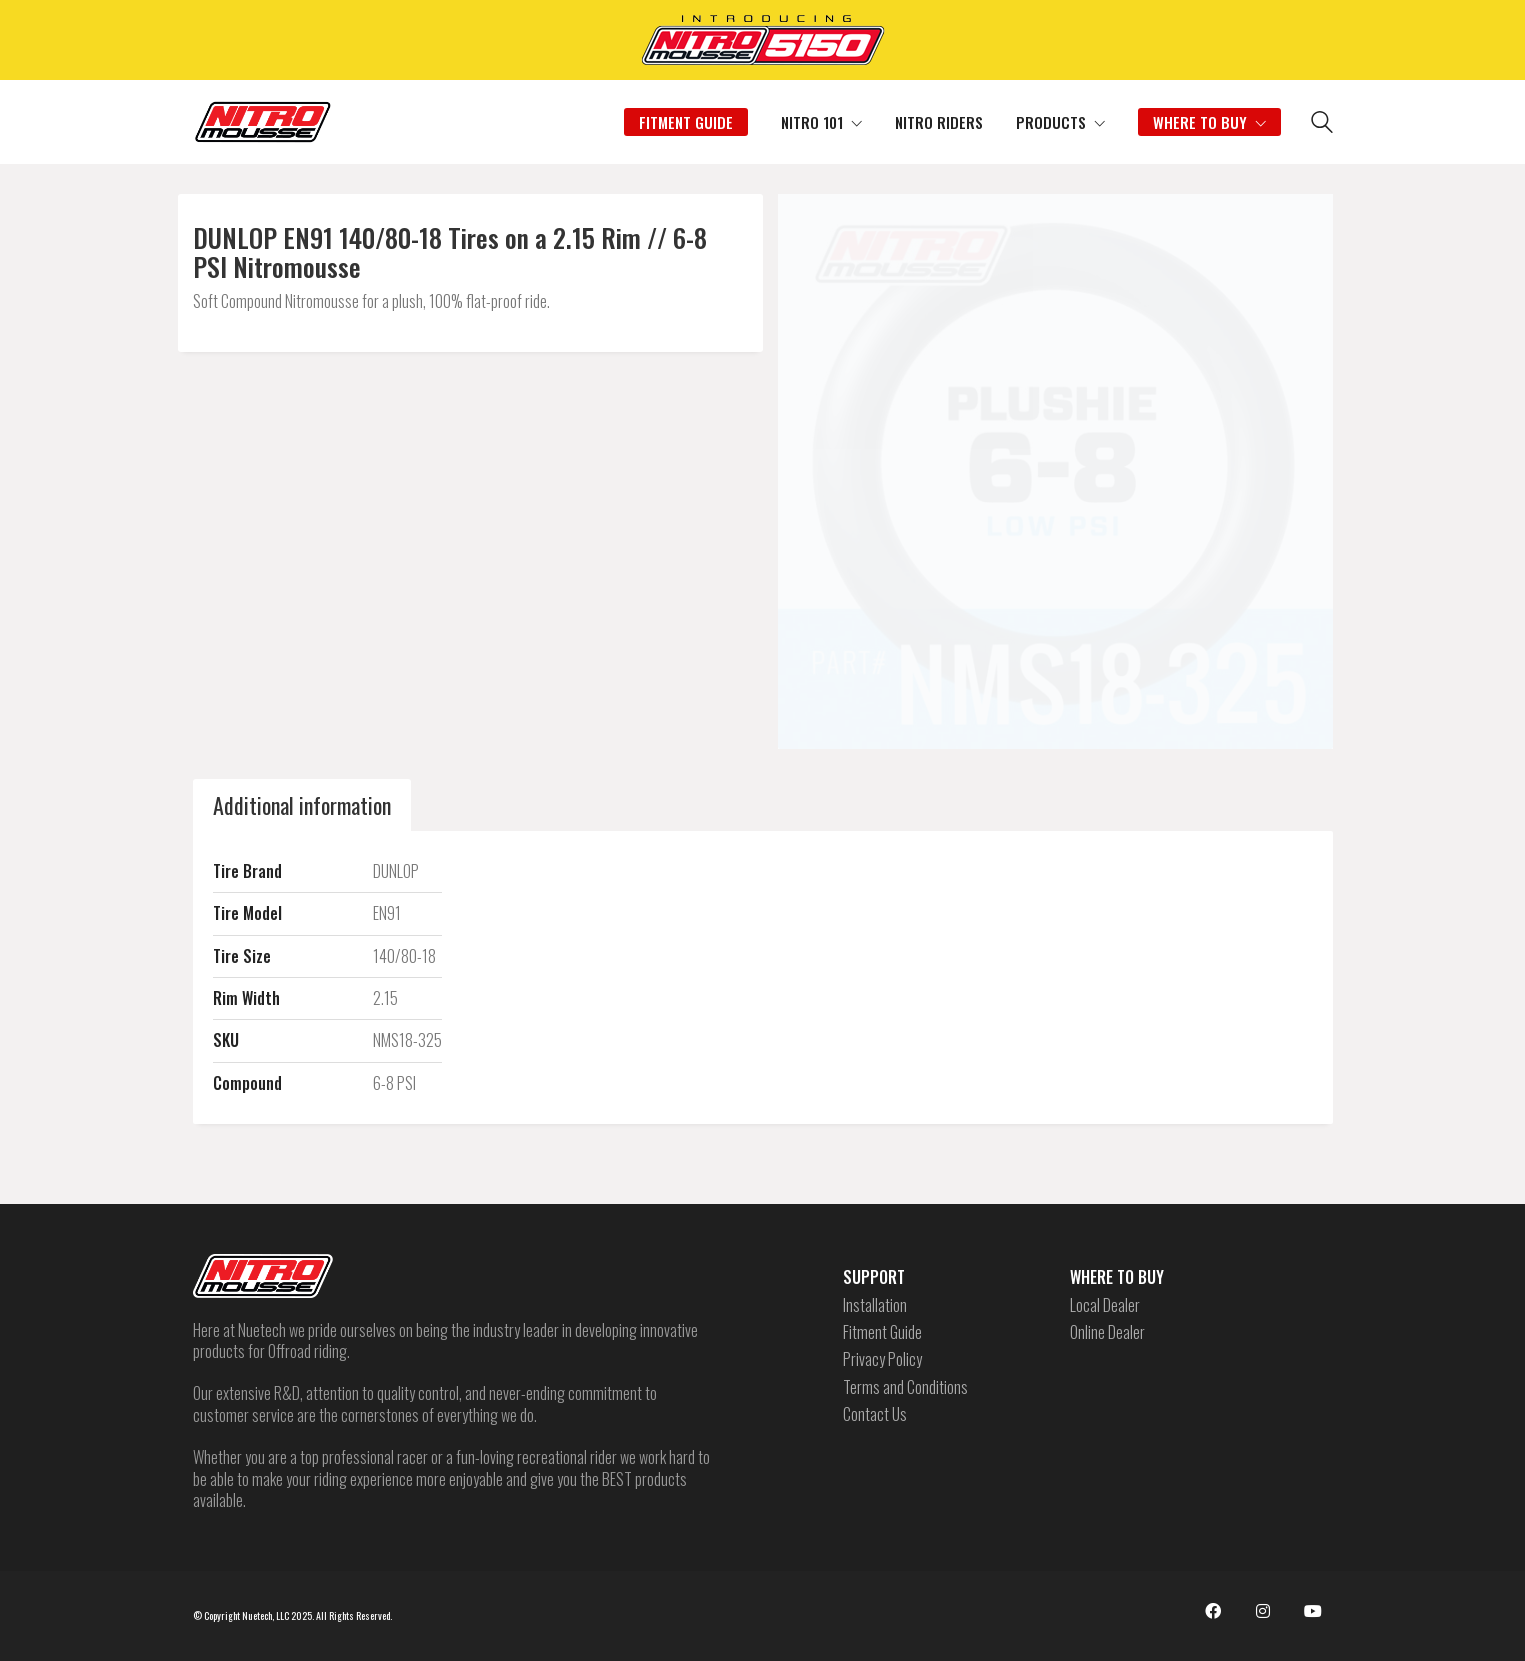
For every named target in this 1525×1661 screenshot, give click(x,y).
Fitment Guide (882, 1332)
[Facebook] (1213, 1611)
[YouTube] (1313, 1611)
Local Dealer (1105, 1305)
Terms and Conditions (905, 1387)
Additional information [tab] (302, 805)
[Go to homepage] (263, 122)
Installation (875, 1305)
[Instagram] (1263, 1611)
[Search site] (1322, 124)
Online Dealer (1107, 1332)
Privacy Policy (882, 1359)
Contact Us (875, 1414)
